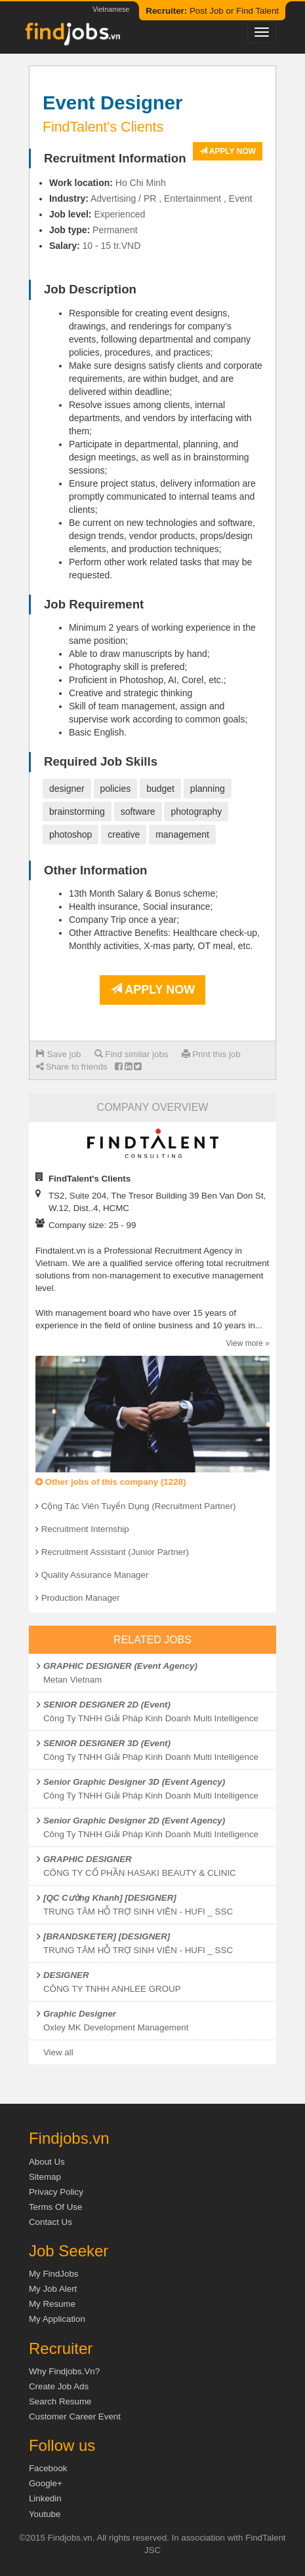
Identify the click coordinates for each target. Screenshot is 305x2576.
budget (160, 788)
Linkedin (45, 2498)
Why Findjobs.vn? (64, 2371)
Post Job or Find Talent (212, 11)
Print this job (211, 1054)
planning (207, 788)
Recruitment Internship (85, 1529)
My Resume (52, 2304)
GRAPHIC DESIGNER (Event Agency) (120, 1666)
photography (196, 811)
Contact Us (50, 2222)
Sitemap (45, 2177)
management (182, 834)
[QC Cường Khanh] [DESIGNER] (109, 1898)
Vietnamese (110, 9)
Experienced (119, 214)
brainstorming (77, 811)
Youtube (44, 2514)
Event (241, 198)
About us (47, 2162)
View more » (248, 1343)
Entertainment (192, 198)
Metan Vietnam (72, 1680)
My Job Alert (53, 2289)
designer (67, 788)
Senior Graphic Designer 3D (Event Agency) (134, 1782)
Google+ (45, 2483)
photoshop (70, 834)
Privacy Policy (56, 2192)
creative (124, 834)
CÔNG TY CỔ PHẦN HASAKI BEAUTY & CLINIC (139, 1873)
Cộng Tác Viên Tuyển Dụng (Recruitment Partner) (138, 1506)
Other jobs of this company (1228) (110, 1482)
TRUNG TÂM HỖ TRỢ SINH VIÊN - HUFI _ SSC (138, 1911)
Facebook (48, 2468)
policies (115, 788)
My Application (57, 2319)
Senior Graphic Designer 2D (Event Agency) (134, 1820)
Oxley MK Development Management (116, 2027)
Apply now (227, 151)
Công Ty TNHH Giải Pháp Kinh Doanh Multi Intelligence (150, 1718)
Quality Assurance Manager (95, 1575)
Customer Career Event (75, 2416)
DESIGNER (66, 1975)
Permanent (114, 230)
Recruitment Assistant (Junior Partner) (115, 1552)
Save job (58, 1054)
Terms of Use (55, 2207)
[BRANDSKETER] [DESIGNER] (106, 1936)
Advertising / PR (123, 198)
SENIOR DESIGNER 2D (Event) (107, 1704)
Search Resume (60, 2401)
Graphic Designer (79, 2014)
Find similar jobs (131, 1054)
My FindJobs (54, 2274)
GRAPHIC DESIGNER (87, 1859)
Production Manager (80, 1598)
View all (58, 2052)
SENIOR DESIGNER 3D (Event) (107, 1743)
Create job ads (59, 2386)
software (138, 811)
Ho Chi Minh (140, 182)
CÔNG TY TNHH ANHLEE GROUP (112, 1989)
